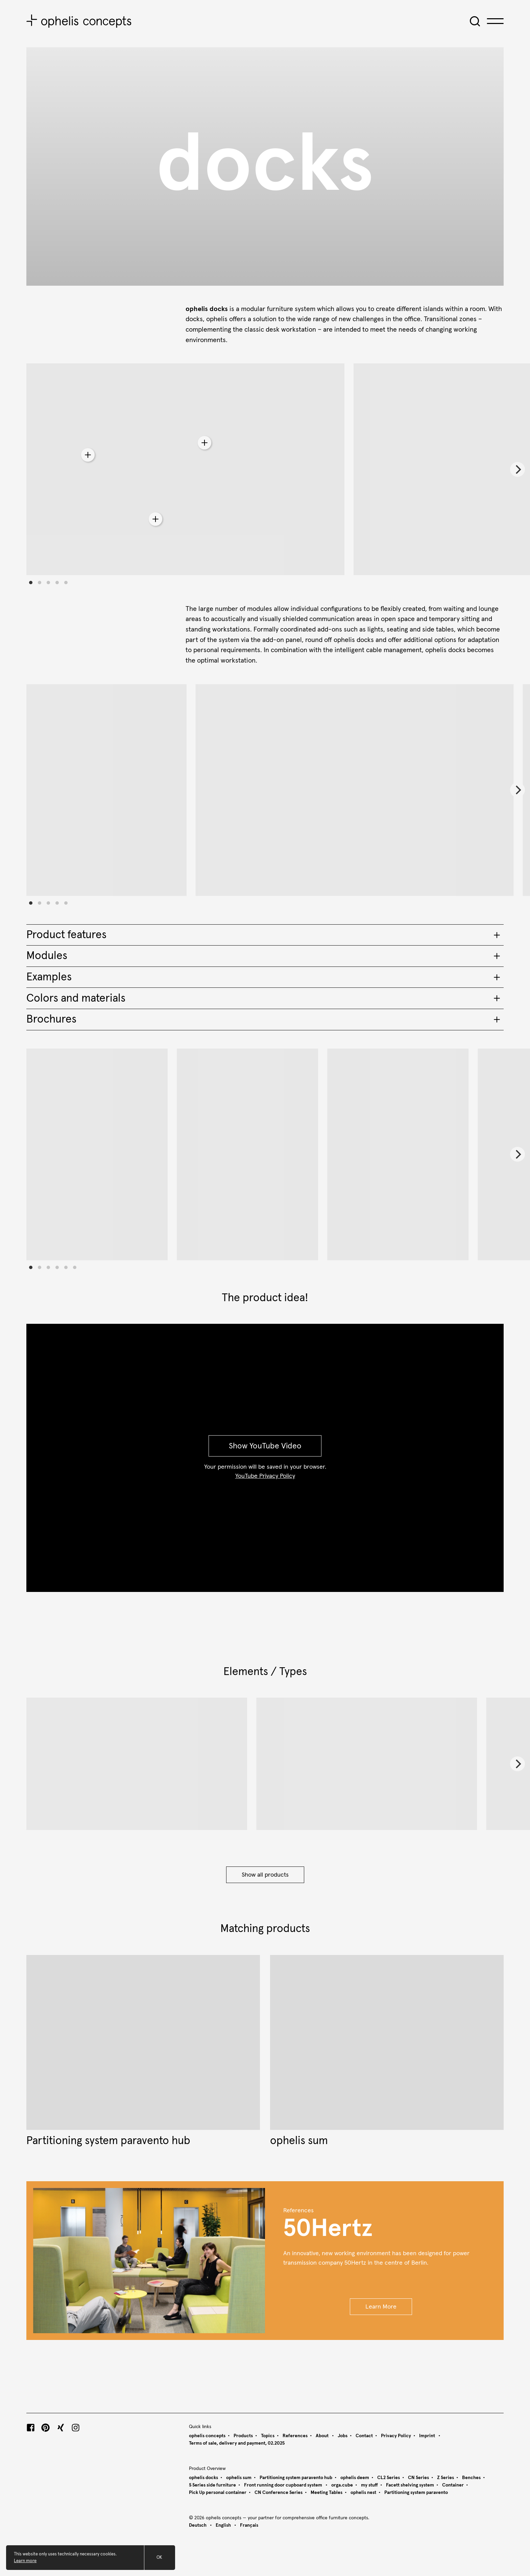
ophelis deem (354, 2477)
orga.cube (342, 2485)
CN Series (418, 2477)
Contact (364, 2435)
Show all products (265, 1875)
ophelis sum (238, 2477)
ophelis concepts (207, 2435)
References (295, 2435)
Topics (267, 2435)
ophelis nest (363, 2492)
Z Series (445, 2477)
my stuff (369, 2485)
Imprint (427, 2435)
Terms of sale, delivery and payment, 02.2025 (237, 2443)
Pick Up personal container (217, 2492)
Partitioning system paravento (416, 2492)
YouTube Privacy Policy (265, 1476)
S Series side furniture (212, 2485)
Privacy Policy (396, 2435)
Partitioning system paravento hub (296, 2477)
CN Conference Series (279, 2492)
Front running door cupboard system (283, 2485)
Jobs (342, 2435)
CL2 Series (388, 2477)
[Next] (517, 469)
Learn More (380, 2307)
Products (243, 2435)
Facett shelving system (410, 2485)
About (323, 2435)
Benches (471, 2477)
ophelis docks (203, 2477)
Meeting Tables (326, 2492)
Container (453, 2485)
